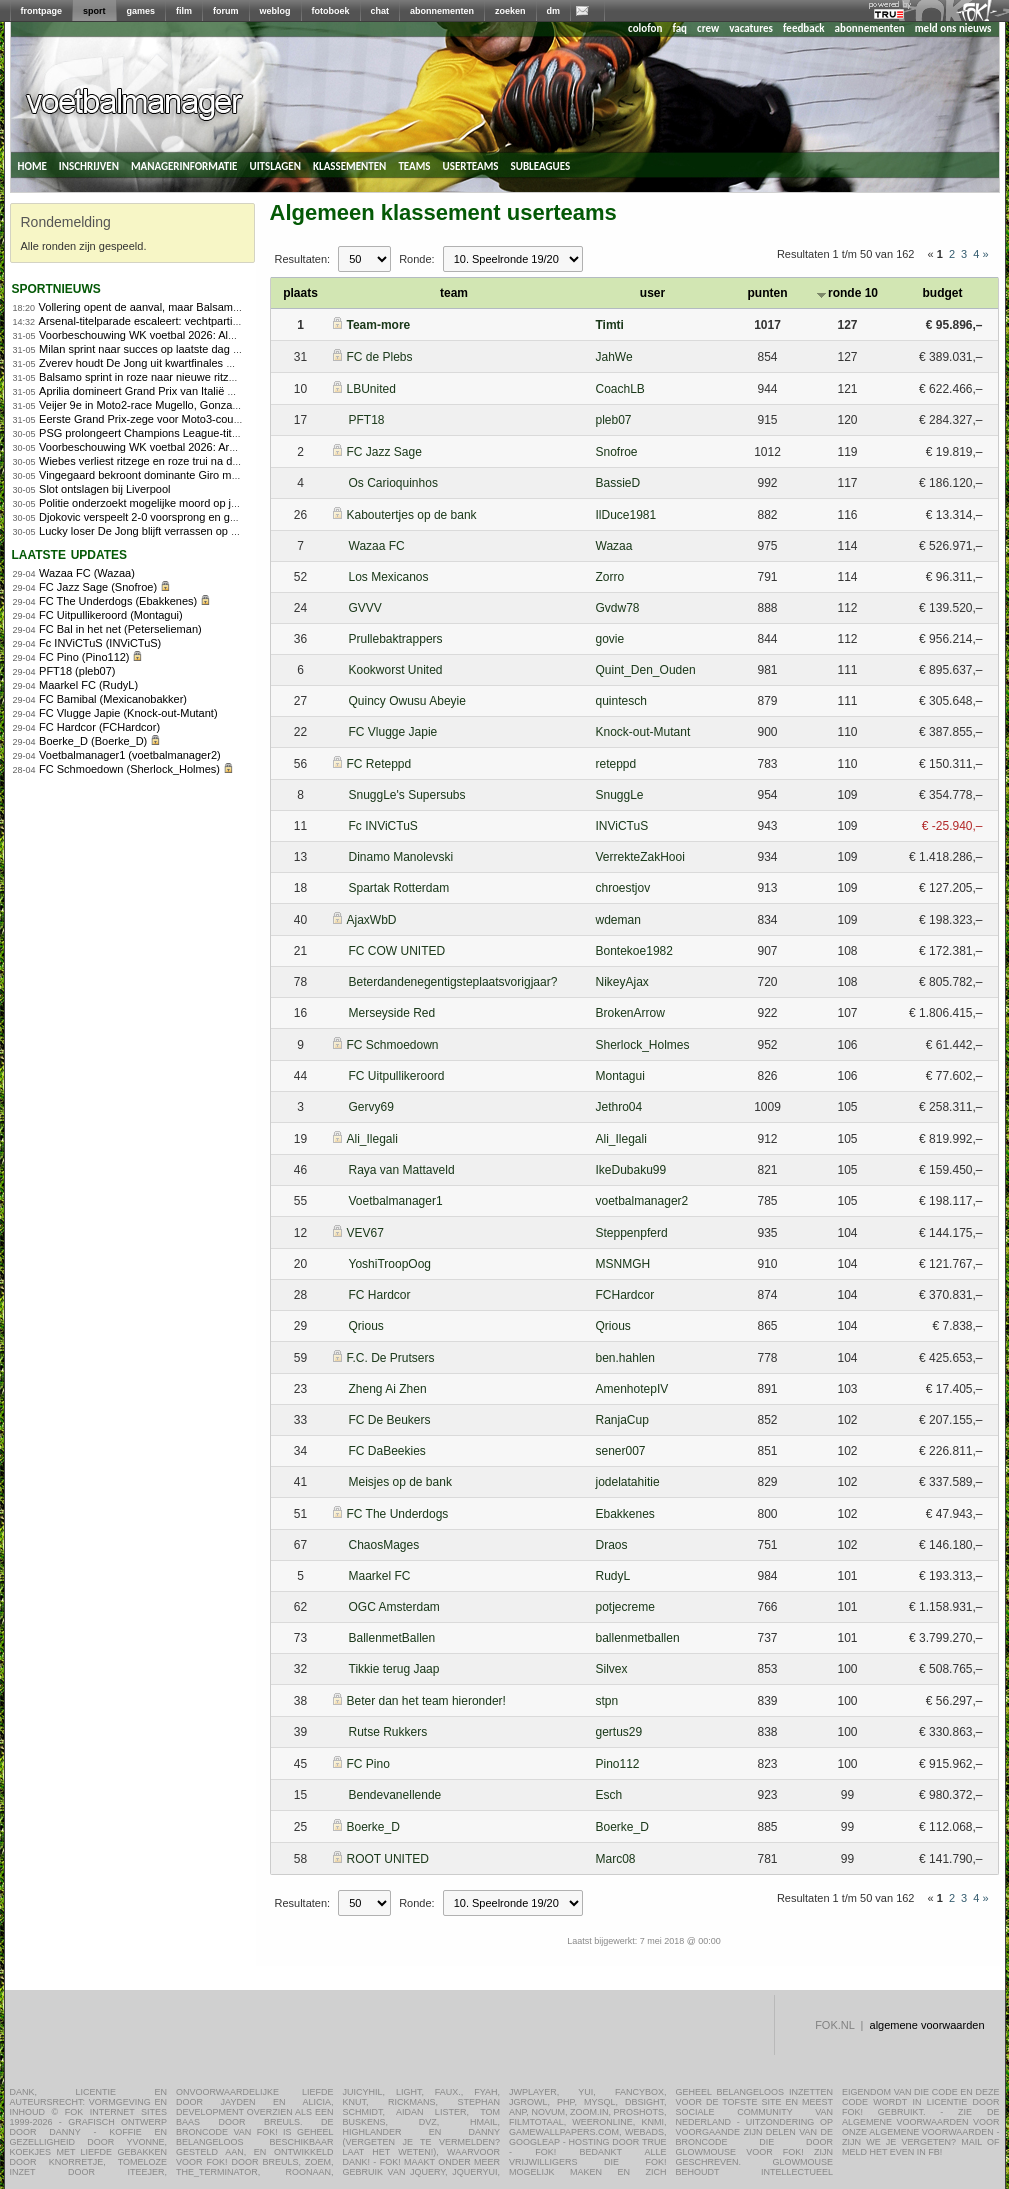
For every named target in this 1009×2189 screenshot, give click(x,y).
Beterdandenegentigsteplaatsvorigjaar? (453, 982)
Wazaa (614, 546)
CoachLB (620, 389)
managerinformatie (184, 165)
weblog (275, 11)
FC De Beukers (390, 1420)
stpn (607, 1701)
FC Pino (368, 1764)
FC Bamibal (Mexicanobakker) (113, 699)
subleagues (541, 165)
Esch (609, 1795)
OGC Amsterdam (394, 1607)
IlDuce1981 (626, 515)
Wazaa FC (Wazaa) (87, 573)
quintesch (621, 701)
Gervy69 (371, 1107)
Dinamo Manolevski (401, 857)
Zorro (610, 577)
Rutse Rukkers (388, 1732)
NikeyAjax (622, 982)
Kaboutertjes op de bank (412, 515)
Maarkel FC (380, 1576)
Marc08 (616, 1859)
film (184, 11)
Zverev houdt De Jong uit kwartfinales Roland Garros (168, 363)
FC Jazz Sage (384, 452)
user (652, 293)
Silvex (612, 1669)
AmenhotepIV (632, 1389)
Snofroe (617, 452)
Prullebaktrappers (396, 639)
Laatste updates (70, 553)
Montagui (620, 1076)
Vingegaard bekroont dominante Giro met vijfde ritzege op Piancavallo (209, 475)
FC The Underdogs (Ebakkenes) (118, 601)
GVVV (365, 608)
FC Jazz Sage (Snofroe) (98, 587)
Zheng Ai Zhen (388, 1389)
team (454, 293)
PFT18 (367, 420)
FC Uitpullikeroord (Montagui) (111, 615)
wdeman (618, 920)
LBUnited (371, 389)
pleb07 (614, 420)
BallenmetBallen (392, 1638)
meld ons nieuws (953, 28)
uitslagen (275, 165)
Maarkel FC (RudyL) (88, 685)
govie (610, 639)
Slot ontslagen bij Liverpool (104, 489)
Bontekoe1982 (634, 951)
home (32, 165)
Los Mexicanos (389, 577)
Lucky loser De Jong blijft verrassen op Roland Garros (171, 531)
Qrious (366, 1326)
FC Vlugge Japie (393, 732)
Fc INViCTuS (383, 826)
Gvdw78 (618, 608)
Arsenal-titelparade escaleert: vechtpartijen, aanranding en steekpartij (208, 321)
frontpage (42, 11)
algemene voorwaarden (927, 2025)
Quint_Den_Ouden (646, 670)
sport (94, 11)
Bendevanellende (395, 1795)
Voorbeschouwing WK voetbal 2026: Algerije (147, 335)
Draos (612, 1545)
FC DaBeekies (387, 1451)
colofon (645, 28)
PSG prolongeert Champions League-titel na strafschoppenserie (195, 433)
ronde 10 (847, 293)
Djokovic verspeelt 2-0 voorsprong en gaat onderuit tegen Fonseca (201, 517)
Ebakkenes (625, 1514)
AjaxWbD (372, 920)
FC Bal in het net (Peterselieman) (120, 629)
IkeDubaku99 (631, 1170)
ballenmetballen (638, 1638)
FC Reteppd (379, 764)
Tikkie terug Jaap (394, 1669)
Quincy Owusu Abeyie (407, 701)
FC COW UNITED (397, 951)
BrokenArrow (630, 1013)
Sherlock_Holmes (643, 1045)
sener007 (621, 1451)
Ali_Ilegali (372, 1139)
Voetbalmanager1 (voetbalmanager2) (130, 755)
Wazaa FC (377, 546)
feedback (803, 28)
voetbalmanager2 (642, 1201)
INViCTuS (622, 826)
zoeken (510, 11)
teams (414, 165)
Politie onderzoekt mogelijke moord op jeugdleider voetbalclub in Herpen (215, 503)
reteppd (616, 764)
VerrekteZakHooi (640, 857)
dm (554, 11)
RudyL (613, 1576)
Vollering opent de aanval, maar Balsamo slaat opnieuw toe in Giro (201, 307)
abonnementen (442, 11)
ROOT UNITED (388, 1859)
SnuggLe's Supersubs (407, 795)
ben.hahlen (625, 1358)
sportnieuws (56, 287)
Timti (610, 325)
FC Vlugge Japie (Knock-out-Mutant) (128, 713)
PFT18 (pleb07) (77, 671)
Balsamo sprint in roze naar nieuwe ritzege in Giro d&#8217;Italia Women (217, 377)
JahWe (614, 357)
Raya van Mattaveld (402, 1170)
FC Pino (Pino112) (84, 657)
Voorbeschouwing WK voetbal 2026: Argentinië (153, 447)
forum (226, 11)
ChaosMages (384, 1545)
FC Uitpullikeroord (397, 1076)
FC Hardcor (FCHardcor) (99, 727)
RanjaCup (622, 1420)
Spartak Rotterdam (399, 888)
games (141, 11)
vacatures (751, 28)
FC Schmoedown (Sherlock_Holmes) (129, 769)
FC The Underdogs (398, 1514)
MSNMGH (623, 1264)
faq (679, 28)
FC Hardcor (380, 1295)
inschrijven (89, 165)
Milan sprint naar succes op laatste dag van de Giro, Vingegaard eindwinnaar (226, 349)
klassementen (349, 165)
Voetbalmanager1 (396, 1201)
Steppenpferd (632, 1233)
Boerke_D (373, 1827)
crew (708, 28)
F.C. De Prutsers (391, 1358)
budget (943, 293)
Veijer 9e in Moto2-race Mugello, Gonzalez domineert (168, 405)
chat (380, 11)
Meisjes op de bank (400, 1482)
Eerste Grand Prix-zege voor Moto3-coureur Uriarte (164, 419)
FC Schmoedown (393, 1045)
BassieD (618, 483)
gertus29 (619, 1732)
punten (768, 293)
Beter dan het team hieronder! (426, 1701)
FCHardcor (625, 1295)
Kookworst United (396, 670)
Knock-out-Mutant (643, 732)
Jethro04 (619, 1107)
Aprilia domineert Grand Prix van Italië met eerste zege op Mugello (201, 391)
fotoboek (331, 11)
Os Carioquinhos (393, 483)
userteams (471, 165)
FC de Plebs (380, 357)
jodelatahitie (628, 1482)
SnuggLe (620, 795)
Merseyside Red (392, 1013)
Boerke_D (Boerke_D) (93, 741)
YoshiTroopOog (390, 1264)
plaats (300, 293)
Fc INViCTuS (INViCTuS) (100, 643)
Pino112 (618, 1764)
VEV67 (365, 1233)
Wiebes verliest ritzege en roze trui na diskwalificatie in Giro (184, 461)
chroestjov (623, 888)
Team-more (379, 325)
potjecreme (625, 1607)
